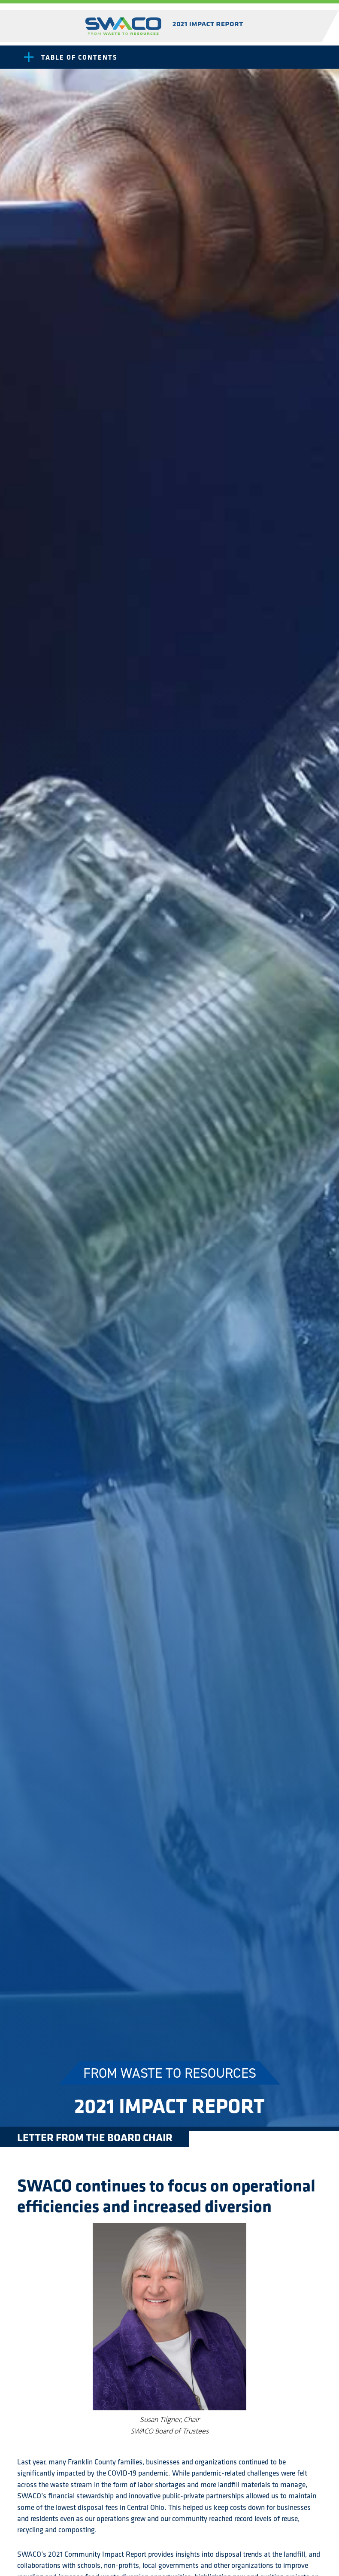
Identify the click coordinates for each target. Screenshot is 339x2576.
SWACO (164, 26)
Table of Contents (79, 57)
